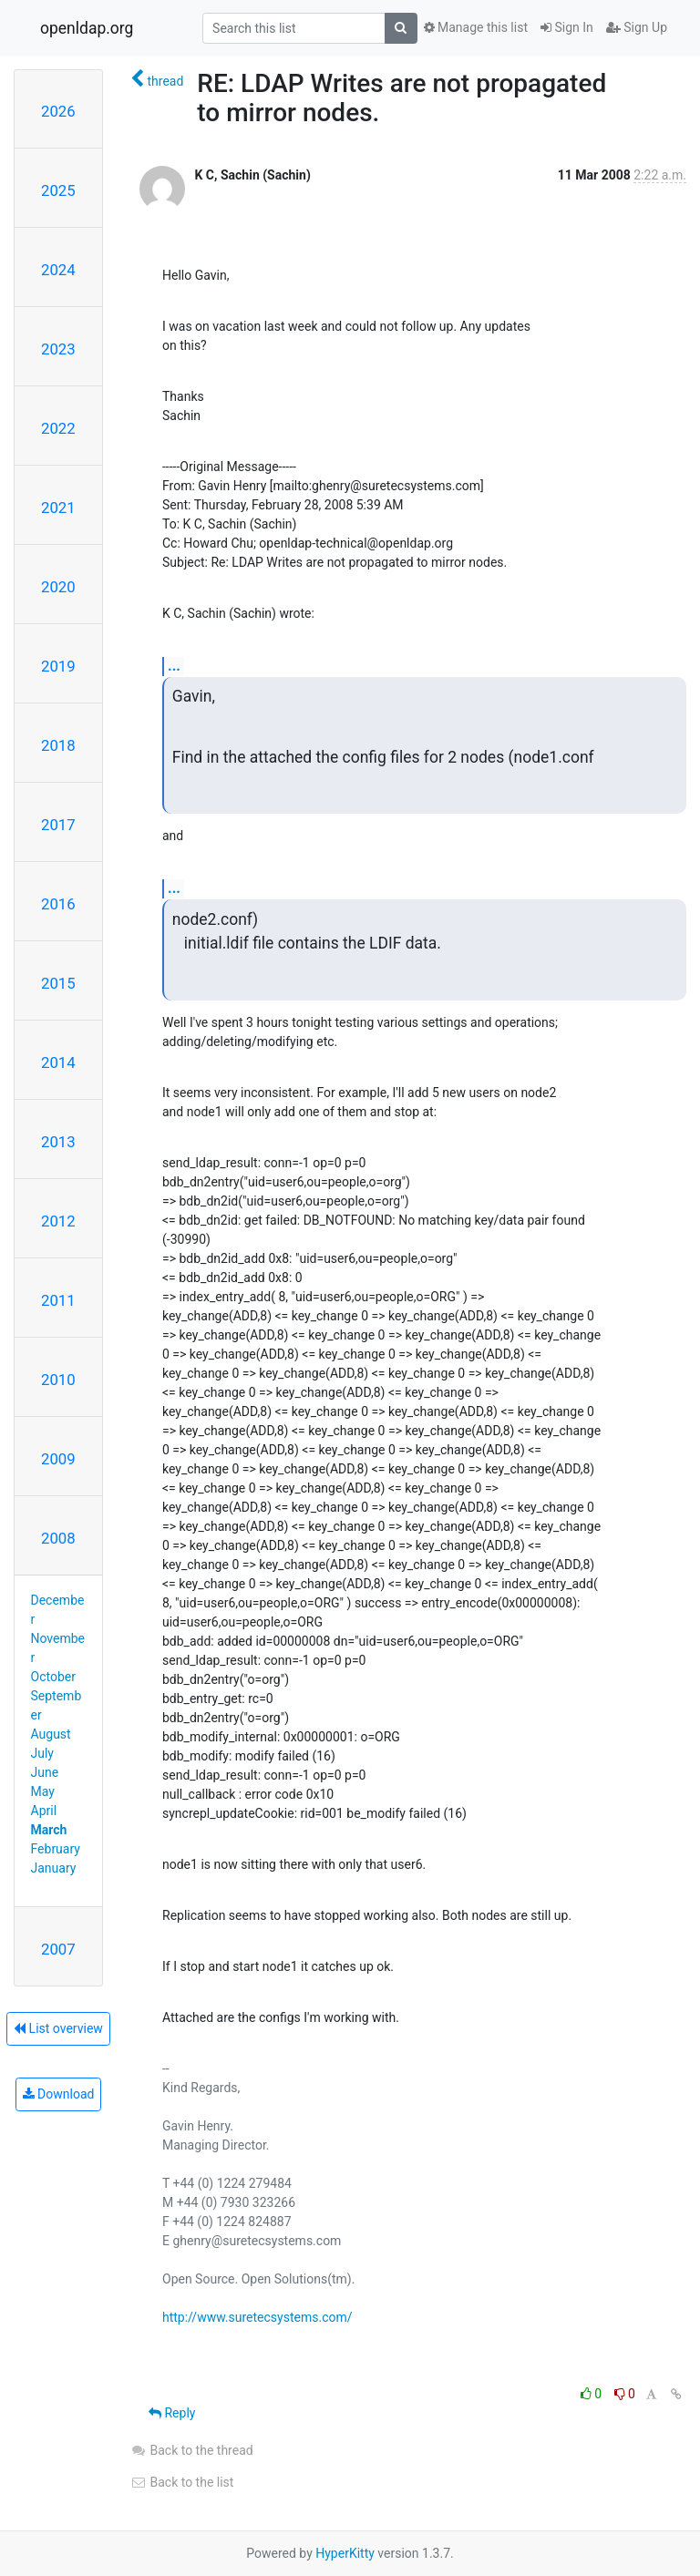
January (54, 1868)
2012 (58, 1221)
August (51, 1734)
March (49, 1829)
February (55, 1849)
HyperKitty (345, 2553)
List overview (58, 2028)
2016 (58, 904)
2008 (58, 1538)
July (42, 1753)
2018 (58, 745)
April (44, 1810)
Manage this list (476, 27)
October (53, 1676)
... (174, 665)
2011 (58, 1300)
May (43, 1791)
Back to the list (181, 2482)
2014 (58, 1062)
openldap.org (86, 28)
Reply (172, 2413)
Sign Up (636, 27)
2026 (58, 111)
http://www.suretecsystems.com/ (257, 2317)
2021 (58, 507)
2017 (58, 825)
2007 (58, 1949)
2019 (58, 666)
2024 (58, 270)
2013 (58, 1142)
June (45, 1772)
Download (59, 2094)
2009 (58, 1459)
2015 (58, 983)
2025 (58, 190)
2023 (58, 349)
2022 (58, 428)
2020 (58, 587)
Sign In (566, 27)
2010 (58, 1379)
